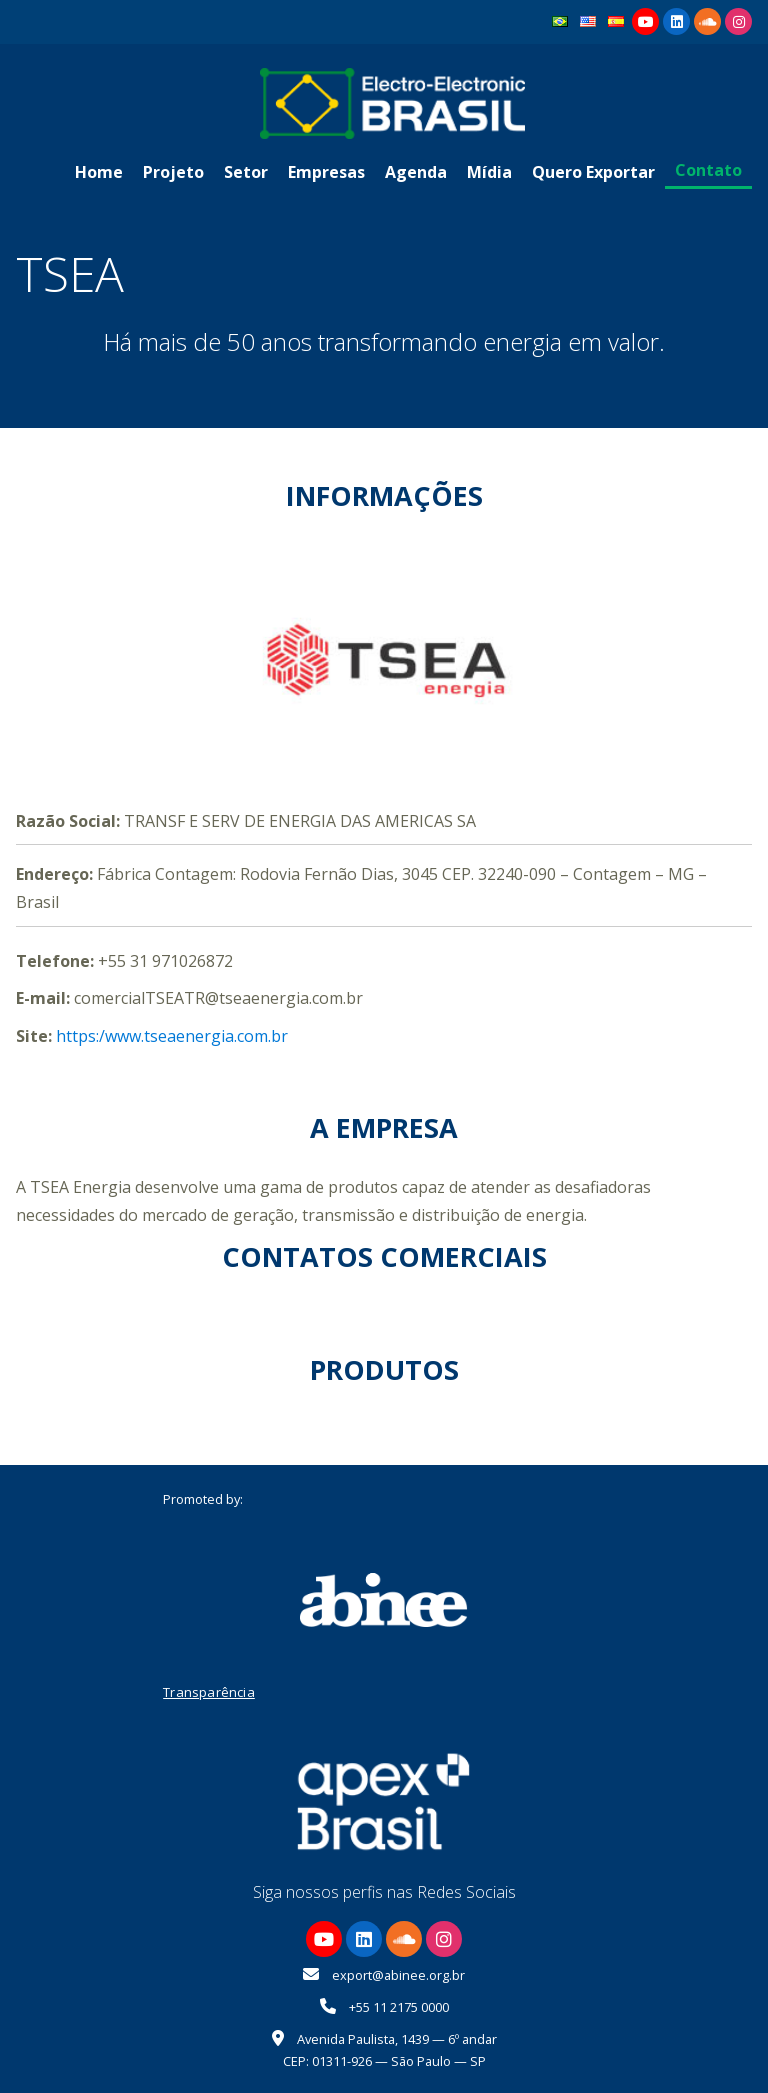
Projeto (173, 172)
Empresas (326, 172)
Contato (708, 170)
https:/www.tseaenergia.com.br (172, 1036)
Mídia (489, 172)
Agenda (416, 172)
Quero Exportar (593, 172)
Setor (246, 172)
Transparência (209, 1692)
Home (99, 172)
